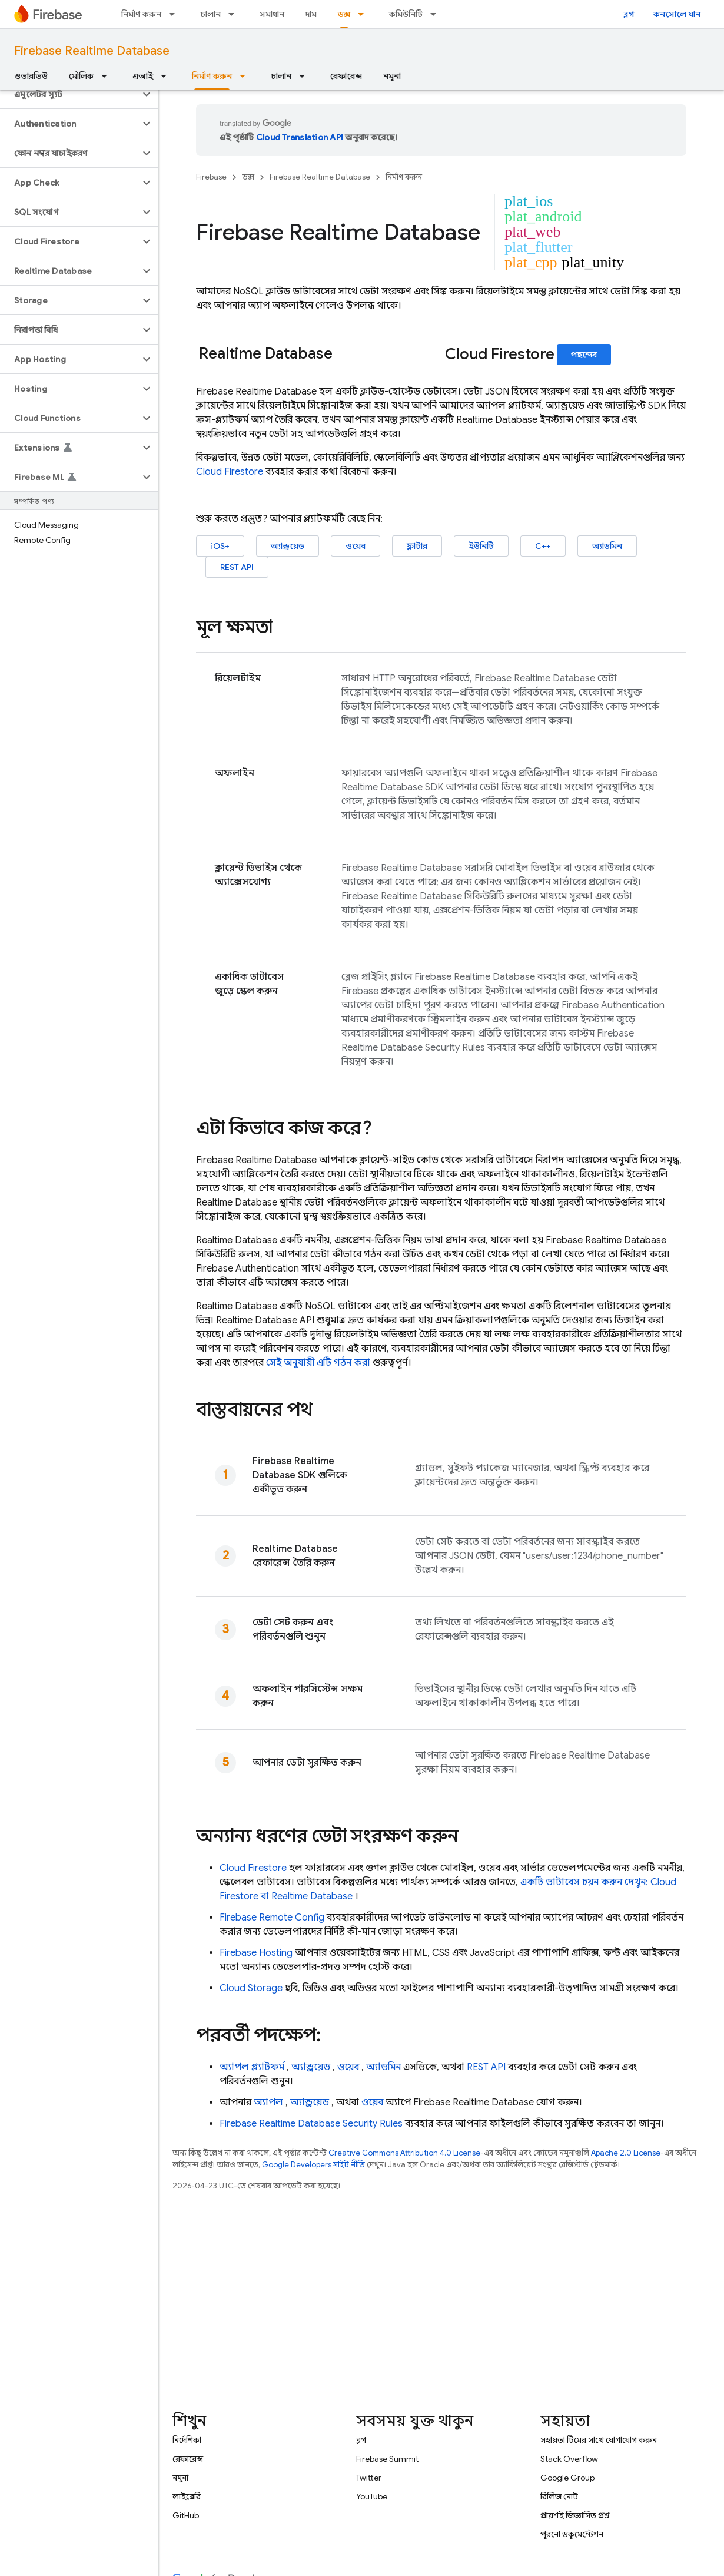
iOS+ (220, 546)
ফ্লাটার (417, 546)
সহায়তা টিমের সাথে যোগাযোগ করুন (598, 2440)
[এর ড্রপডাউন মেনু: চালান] (235, 14)
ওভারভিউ (31, 76)
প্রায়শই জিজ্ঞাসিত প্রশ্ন (575, 2515)
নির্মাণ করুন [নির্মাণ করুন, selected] (212, 76)
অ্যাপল (268, 2102)
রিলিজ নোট (559, 2496)
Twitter (368, 2477)
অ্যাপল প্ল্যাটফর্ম (252, 2067)
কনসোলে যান (676, 14)
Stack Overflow (569, 2459)
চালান (210, 14)
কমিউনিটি (406, 14)
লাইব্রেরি (186, 2496)
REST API (237, 567)
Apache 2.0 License (625, 2153)
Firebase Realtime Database (92, 51)
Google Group (567, 2477)
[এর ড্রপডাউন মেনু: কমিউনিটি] (437, 14)
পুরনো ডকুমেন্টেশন (571, 2534)
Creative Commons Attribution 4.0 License (404, 2153)
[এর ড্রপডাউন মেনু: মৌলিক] (108, 76)
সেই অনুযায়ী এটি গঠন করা (318, 1363)
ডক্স (248, 177)
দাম (311, 14)
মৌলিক (81, 76)
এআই (142, 76)
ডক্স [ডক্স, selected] (344, 14)
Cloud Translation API (299, 137)
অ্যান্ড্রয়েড (287, 546)
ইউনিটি (481, 546)
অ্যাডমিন (607, 546)
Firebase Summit (387, 2459)
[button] (70, 94)
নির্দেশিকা (186, 2440)
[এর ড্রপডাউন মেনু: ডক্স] (364, 14)
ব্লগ (629, 14)
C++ (543, 546)
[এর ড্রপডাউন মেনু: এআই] (167, 76)
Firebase (211, 177)
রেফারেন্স (346, 76)
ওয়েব (356, 546)
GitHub (185, 2515)
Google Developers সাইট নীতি (313, 2165)
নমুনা (392, 76)
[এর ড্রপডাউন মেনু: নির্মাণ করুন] (175, 14)
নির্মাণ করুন (141, 14)
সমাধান (272, 14)
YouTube (371, 2496)
